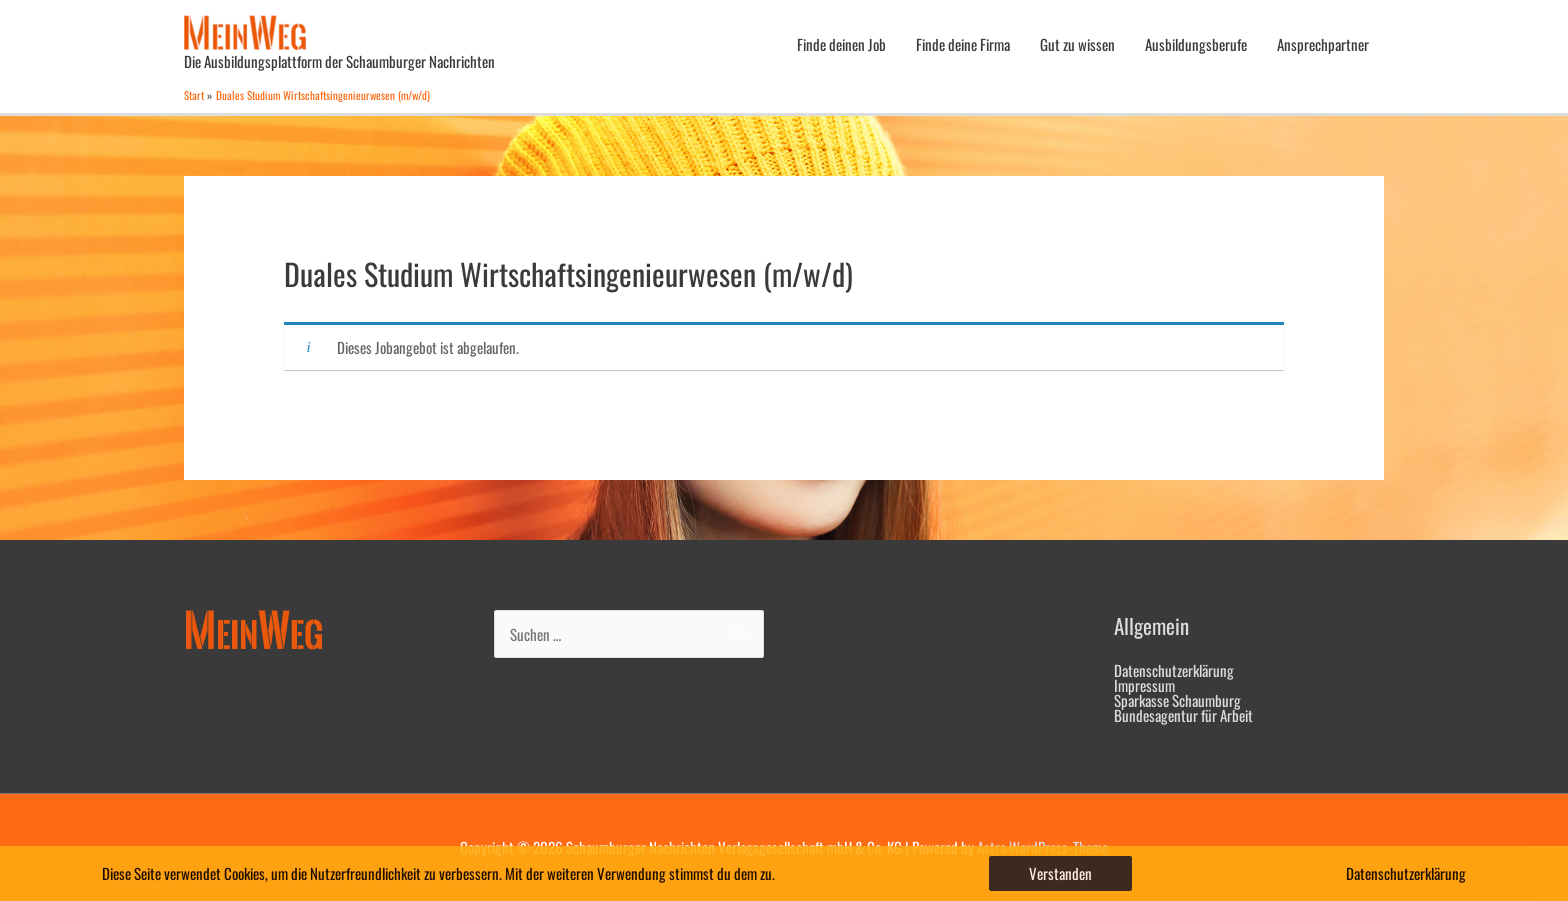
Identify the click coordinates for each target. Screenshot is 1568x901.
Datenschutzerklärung (1174, 670)
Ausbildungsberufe (1196, 44)
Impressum (1144, 685)
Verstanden (1060, 873)
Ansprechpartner (1323, 44)
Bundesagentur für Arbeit (1183, 715)
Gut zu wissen (1077, 44)
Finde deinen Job (841, 44)
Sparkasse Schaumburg (1177, 700)
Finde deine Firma (963, 44)
